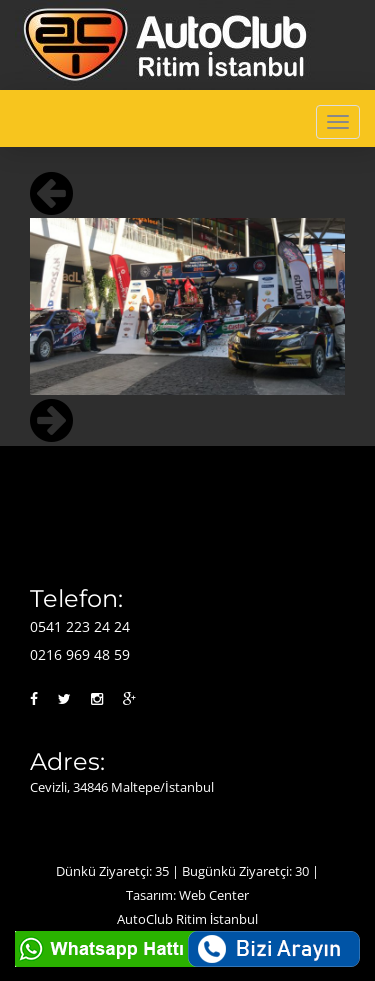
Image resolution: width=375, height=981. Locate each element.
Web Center (214, 895)
